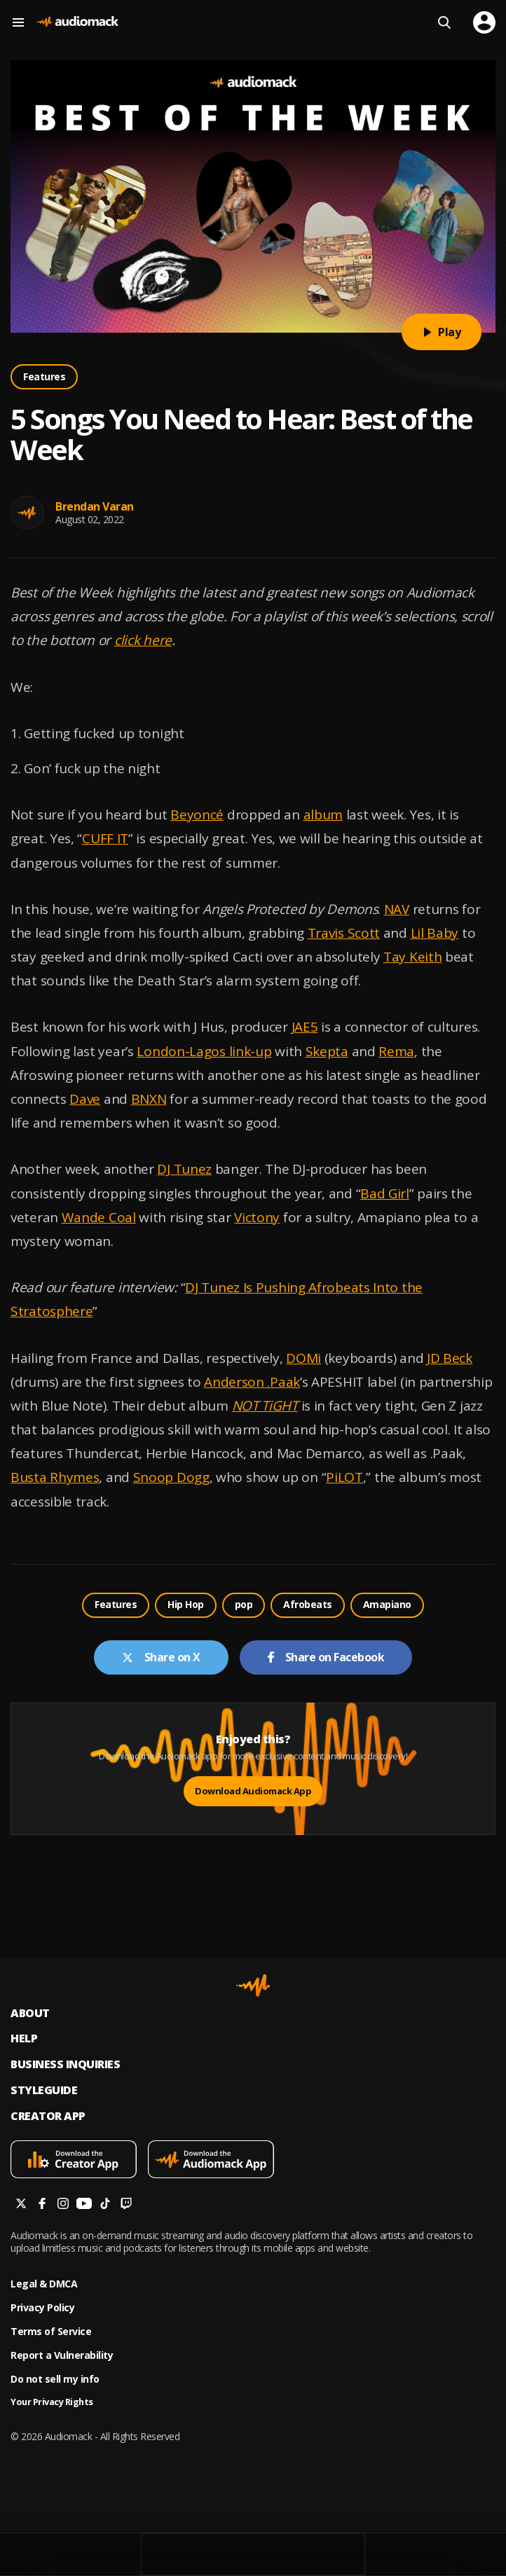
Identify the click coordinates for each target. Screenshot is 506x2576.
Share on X (161, 1657)
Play (441, 332)
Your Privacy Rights (52, 2402)
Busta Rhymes (55, 1477)
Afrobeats (307, 1604)
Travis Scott (344, 933)
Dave (84, 1099)
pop (244, 1604)
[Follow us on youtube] (84, 2205)
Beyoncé (197, 814)
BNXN (149, 1099)
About (30, 2013)
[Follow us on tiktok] (105, 2205)
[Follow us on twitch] (126, 2205)
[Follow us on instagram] (63, 2205)
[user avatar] (484, 22)
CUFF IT (105, 838)
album (323, 814)
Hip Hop (185, 1604)
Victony (257, 1217)
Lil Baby (435, 933)
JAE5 (305, 1027)
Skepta (327, 1051)
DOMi (303, 1358)
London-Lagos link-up (204, 1051)
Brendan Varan (94, 506)
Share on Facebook (326, 1657)
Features (44, 376)
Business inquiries (65, 2064)
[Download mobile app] (79, 2161)
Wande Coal (99, 1217)
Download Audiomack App (253, 1791)
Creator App (48, 2116)
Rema (396, 1051)
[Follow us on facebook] (42, 2205)
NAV (396, 909)
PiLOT (344, 1477)
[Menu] (21, 22)
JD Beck (449, 1358)
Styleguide (44, 2090)
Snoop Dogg (171, 1477)
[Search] (444, 22)
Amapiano (387, 1604)
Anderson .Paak (252, 1382)
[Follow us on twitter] (21, 2205)
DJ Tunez (184, 1169)
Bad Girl (384, 1193)
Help (24, 2038)
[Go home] (77, 22)
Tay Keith (412, 957)
